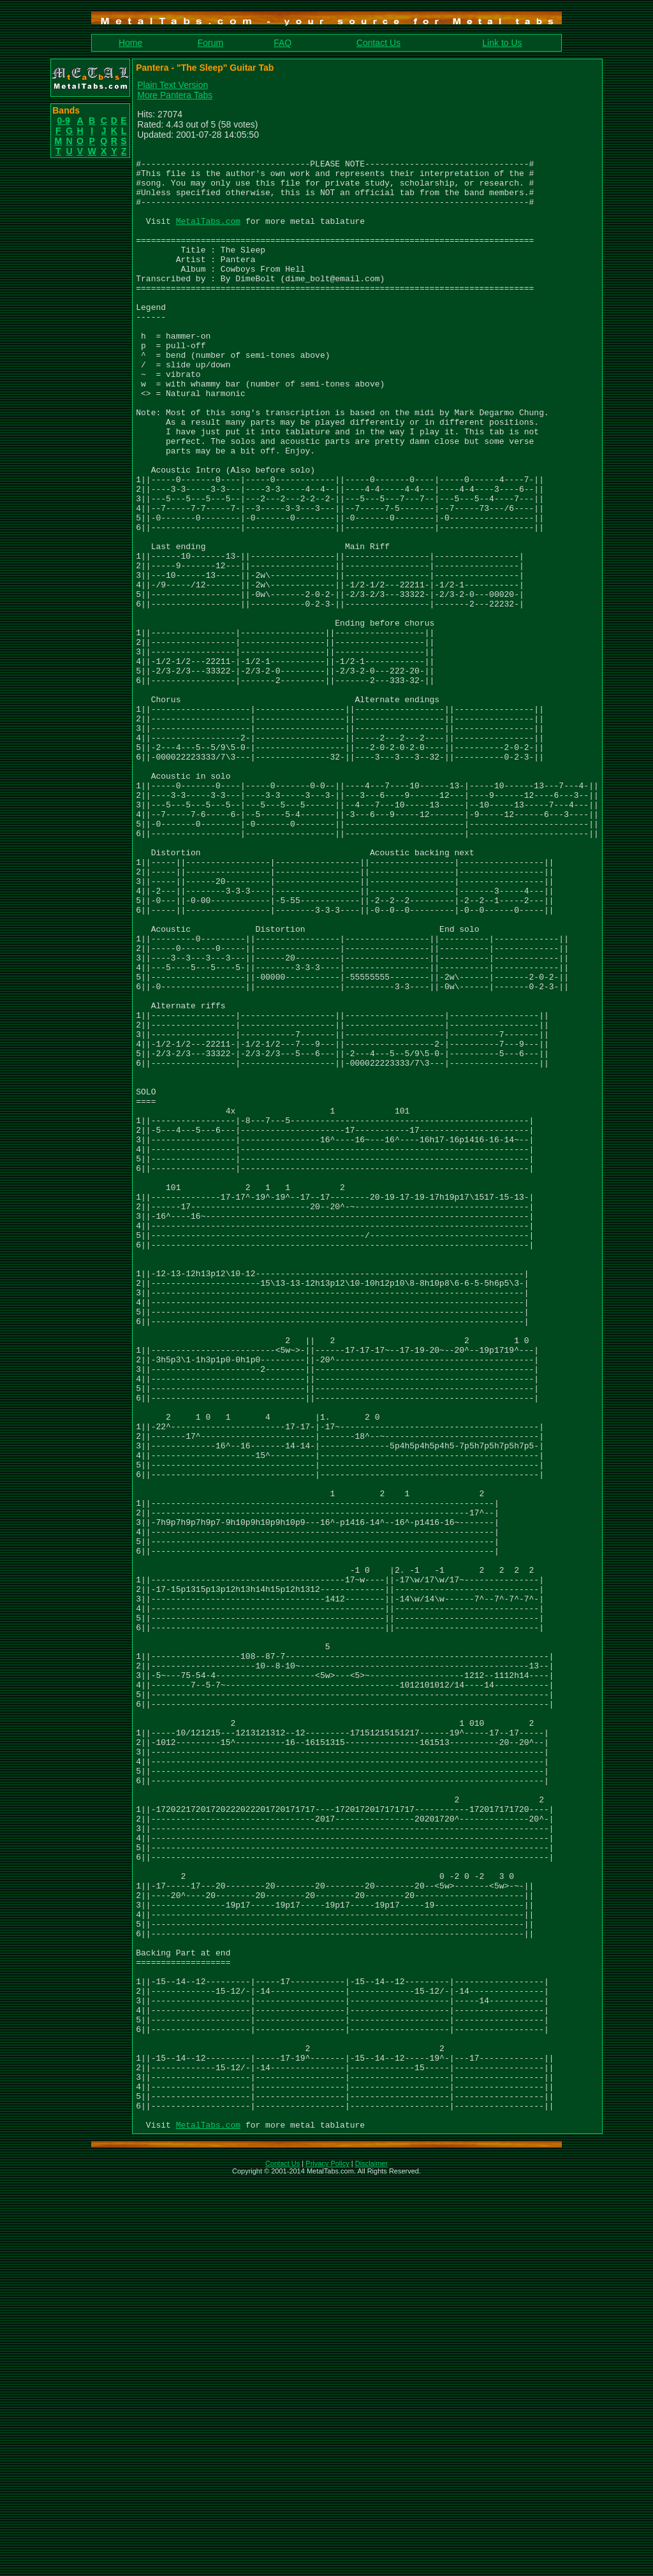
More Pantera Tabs (174, 95)
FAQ (282, 43)
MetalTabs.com (208, 236)
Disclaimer (371, 2559)
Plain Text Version (172, 85)
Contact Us (378, 43)
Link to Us (502, 43)
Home (130, 43)
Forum (210, 43)
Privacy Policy (327, 2559)
